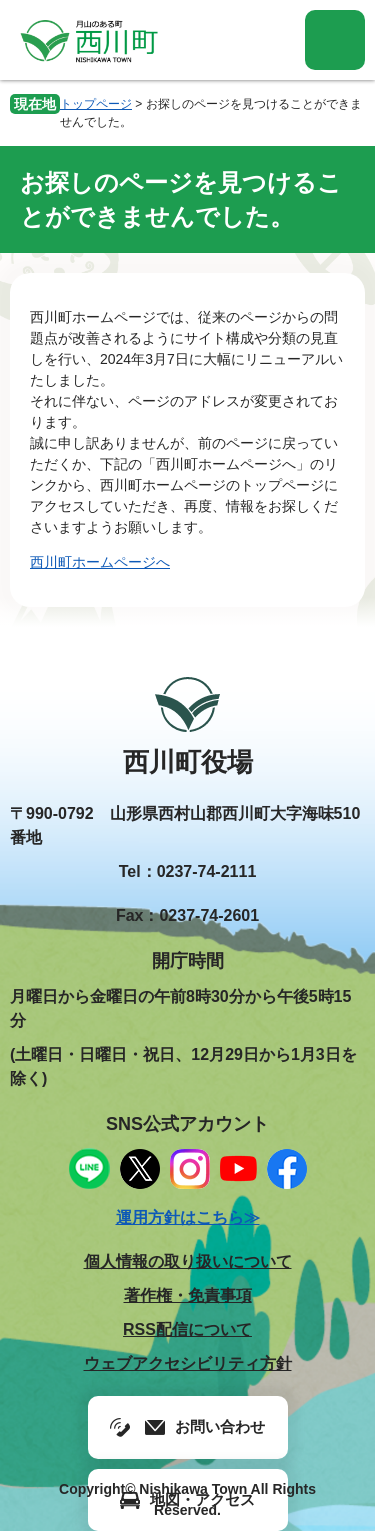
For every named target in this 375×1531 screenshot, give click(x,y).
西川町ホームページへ (100, 562)
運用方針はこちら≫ (188, 1217)
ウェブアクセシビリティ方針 (188, 1363)
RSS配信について (187, 1329)
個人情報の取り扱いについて (188, 1261)
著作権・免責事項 (188, 1295)
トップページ (96, 104)
